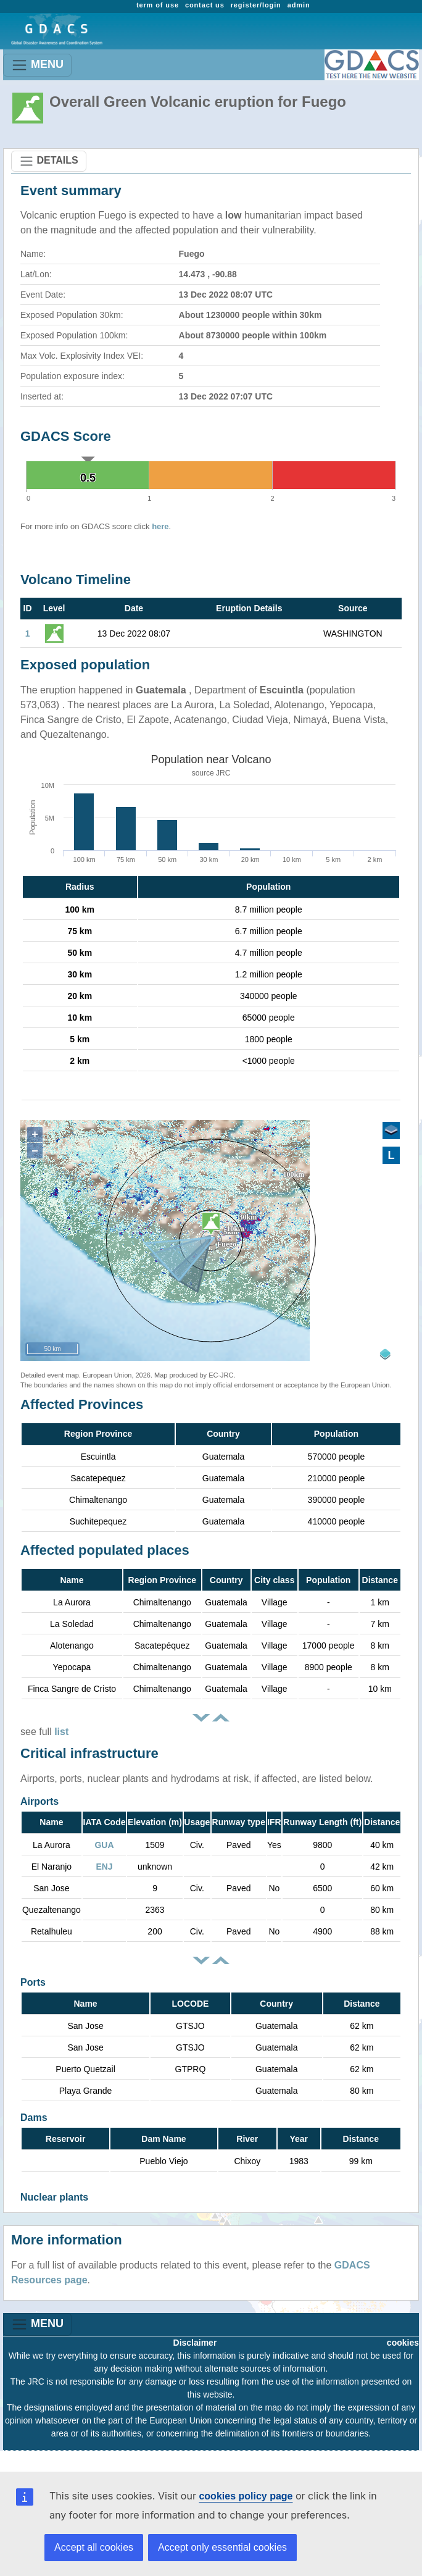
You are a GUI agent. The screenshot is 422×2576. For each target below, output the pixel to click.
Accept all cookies (93, 2547)
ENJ (104, 1866)
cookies (403, 2343)
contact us (205, 5)
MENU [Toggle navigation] (37, 65)
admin (299, 5)
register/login (256, 5)
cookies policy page (245, 2496)
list (61, 1731)
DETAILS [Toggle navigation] (48, 161)
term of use (157, 5)
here (160, 526)
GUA (104, 1845)
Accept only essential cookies (222, 2547)
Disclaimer (195, 2343)
